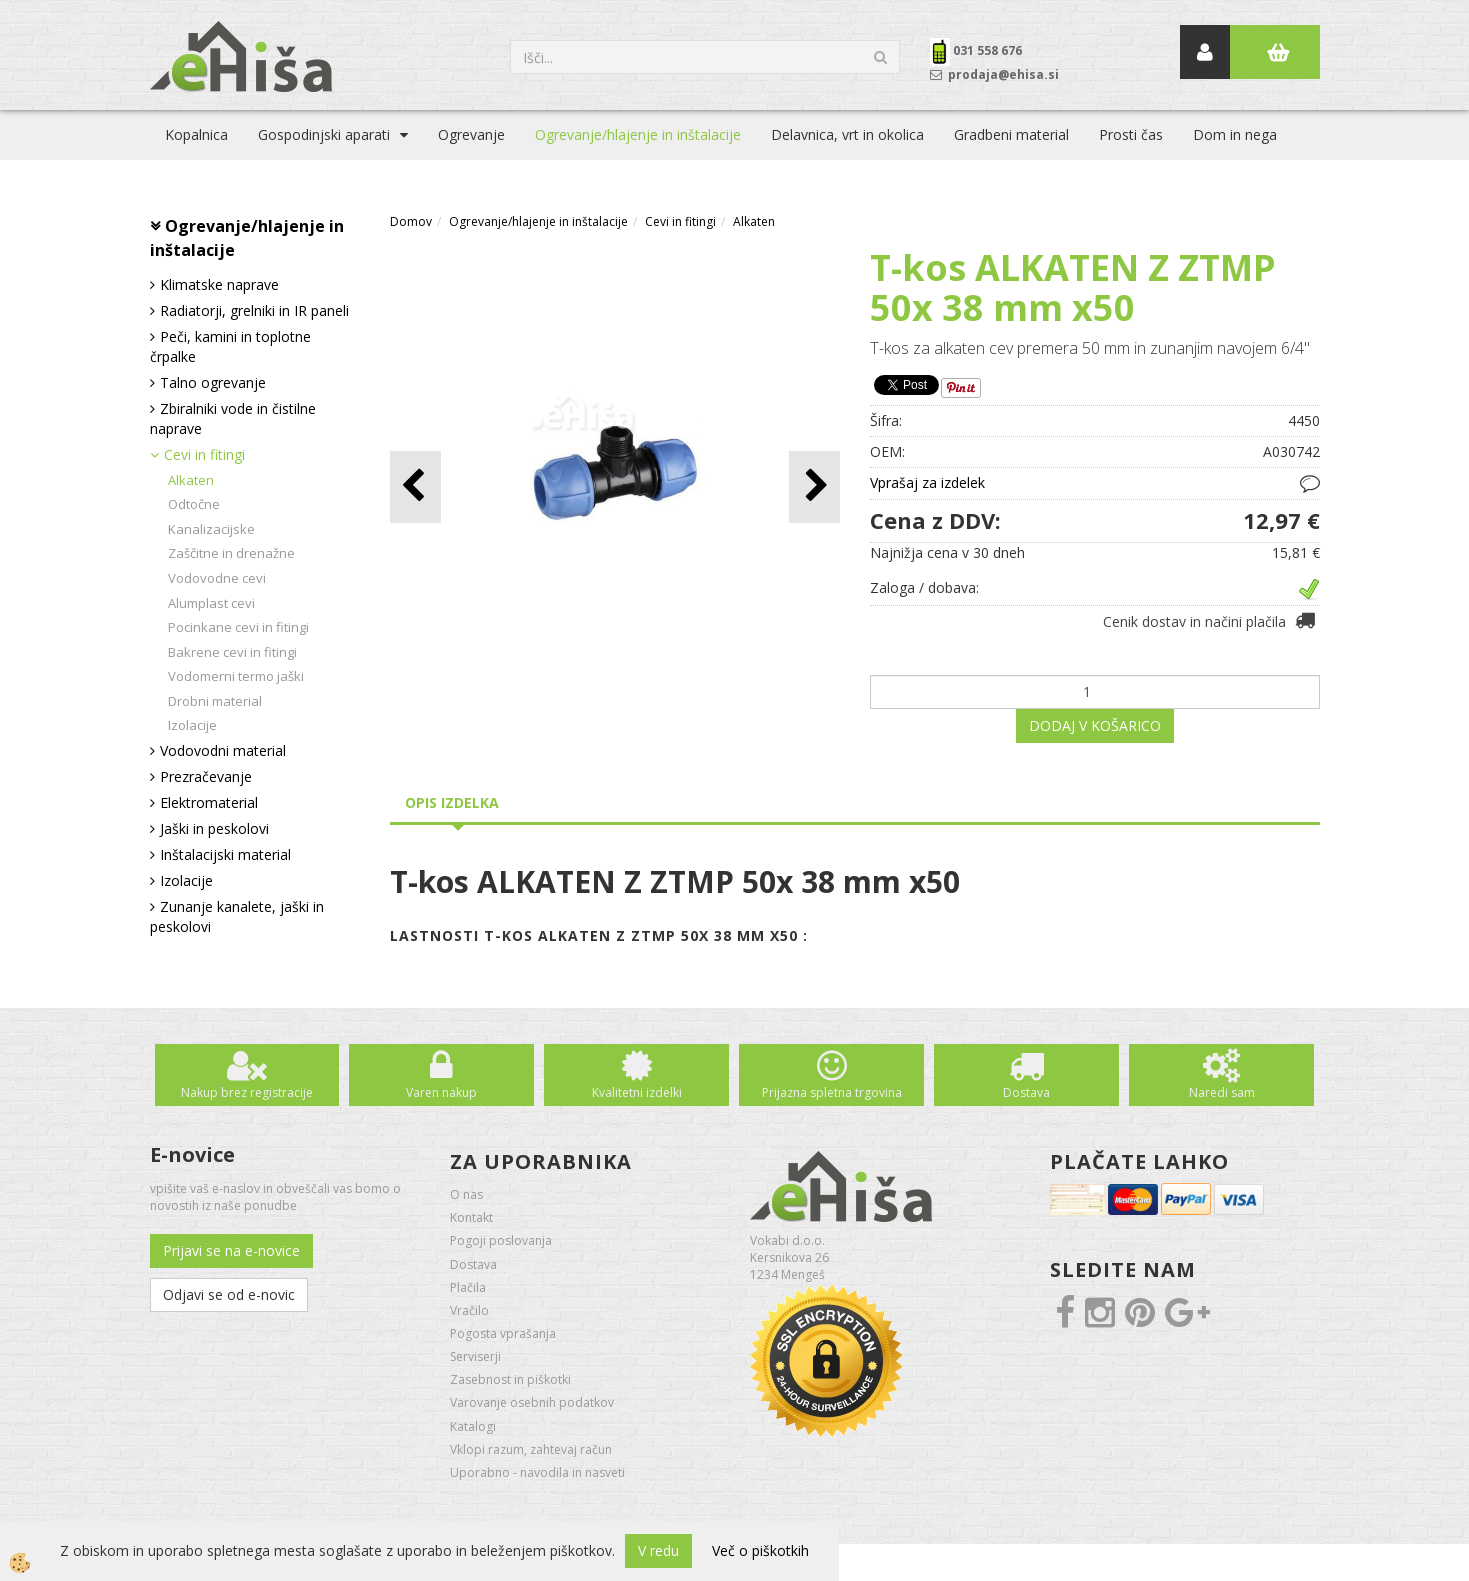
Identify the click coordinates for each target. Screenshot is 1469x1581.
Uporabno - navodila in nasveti (537, 1472)
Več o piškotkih (760, 1550)
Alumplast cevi (211, 603)
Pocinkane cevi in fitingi (238, 627)
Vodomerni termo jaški (236, 676)
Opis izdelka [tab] (452, 802)
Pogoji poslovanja (501, 1240)
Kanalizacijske (211, 529)
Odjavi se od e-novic (229, 1294)
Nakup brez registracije (247, 1092)
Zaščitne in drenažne (231, 553)
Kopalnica (196, 134)
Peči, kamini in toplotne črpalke (230, 346)
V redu (658, 1550)
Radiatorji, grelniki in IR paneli (254, 310)
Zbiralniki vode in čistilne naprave (233, 418)
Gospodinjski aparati (324, 134)
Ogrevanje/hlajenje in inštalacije (638, 134)
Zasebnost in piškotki (510, 1379)
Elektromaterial (209, 802)
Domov (411, 221)
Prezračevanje (206, 776)
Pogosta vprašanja (503, 1333)
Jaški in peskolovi (214, 828)
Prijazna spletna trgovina (832, 1092)
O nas (466, 1194)
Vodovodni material (223, 750)
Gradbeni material (1011, 134)
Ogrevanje (471, 134)
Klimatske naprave (219, 284)
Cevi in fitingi (204, 454)
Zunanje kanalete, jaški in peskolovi (237, 916)
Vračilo (469, 1310)
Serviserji (475, 1356)
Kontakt (471, 1217)
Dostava (1026, 1092)
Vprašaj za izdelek (927, 482)
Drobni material (215, 701)
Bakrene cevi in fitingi (232, 652)
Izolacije (192, 725)
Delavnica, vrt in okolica (847, 134)
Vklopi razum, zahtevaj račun (531, 1449)
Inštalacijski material (225, 854)
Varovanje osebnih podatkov (532, 1402)
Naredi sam (1222, 1092)
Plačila (468, 1287)
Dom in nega (1235, 134)
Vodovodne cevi (217, 578)
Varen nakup (441, 1092)
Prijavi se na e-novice (231, 1250)
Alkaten (191, 480)
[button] (814, 486)
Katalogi (473, 1426)
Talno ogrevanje (213, 382)
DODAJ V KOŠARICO (1095, 725)
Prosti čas (1131, 134)
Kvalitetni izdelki (637, 1092)
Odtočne (194, 504)
